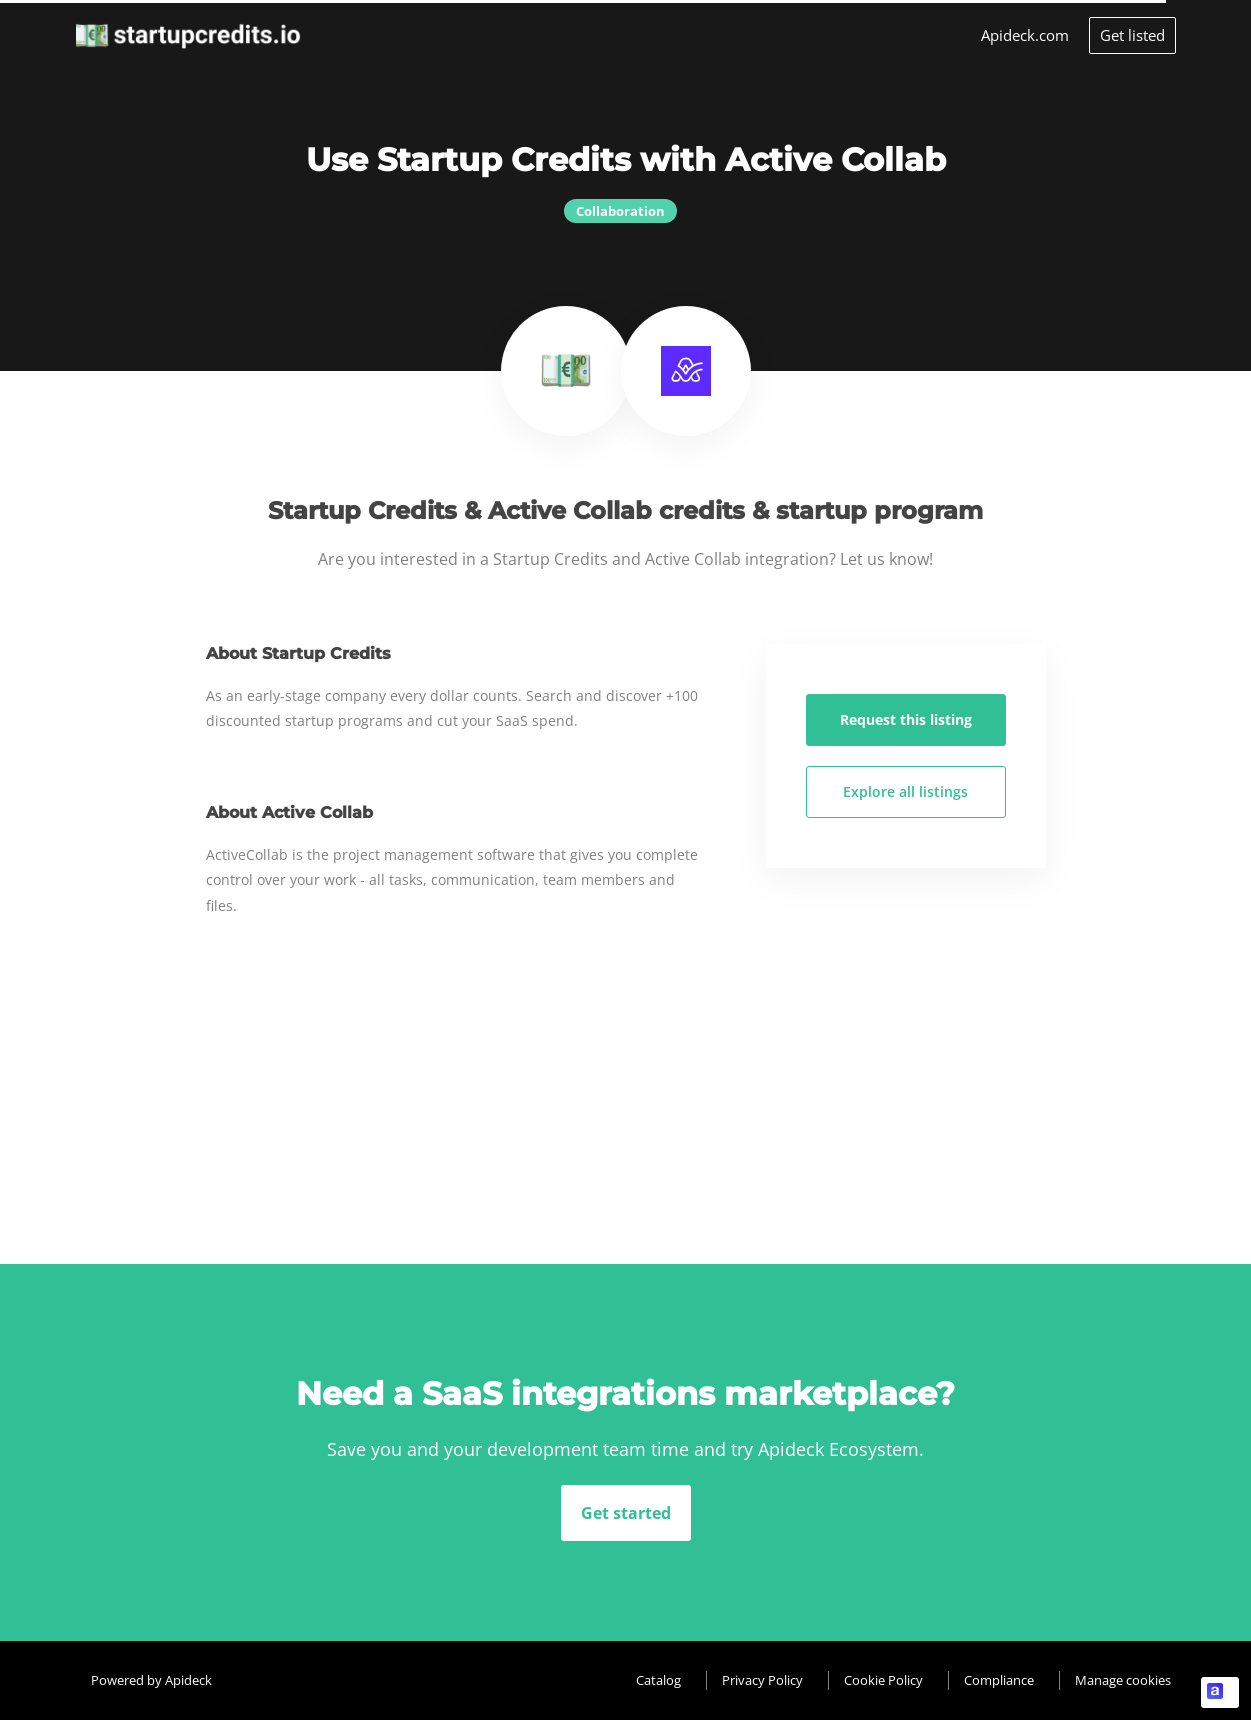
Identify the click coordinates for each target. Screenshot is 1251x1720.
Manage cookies (1123, 1680)
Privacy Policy (762, 1680)
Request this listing (906, 719)
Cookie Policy (883, 1680)
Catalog (658, 1680)
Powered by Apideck (151, 1680)
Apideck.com (1025, 35)
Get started (626, 1513)
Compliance (999, 1680)
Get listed (1132, 35)
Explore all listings (905, 791)
